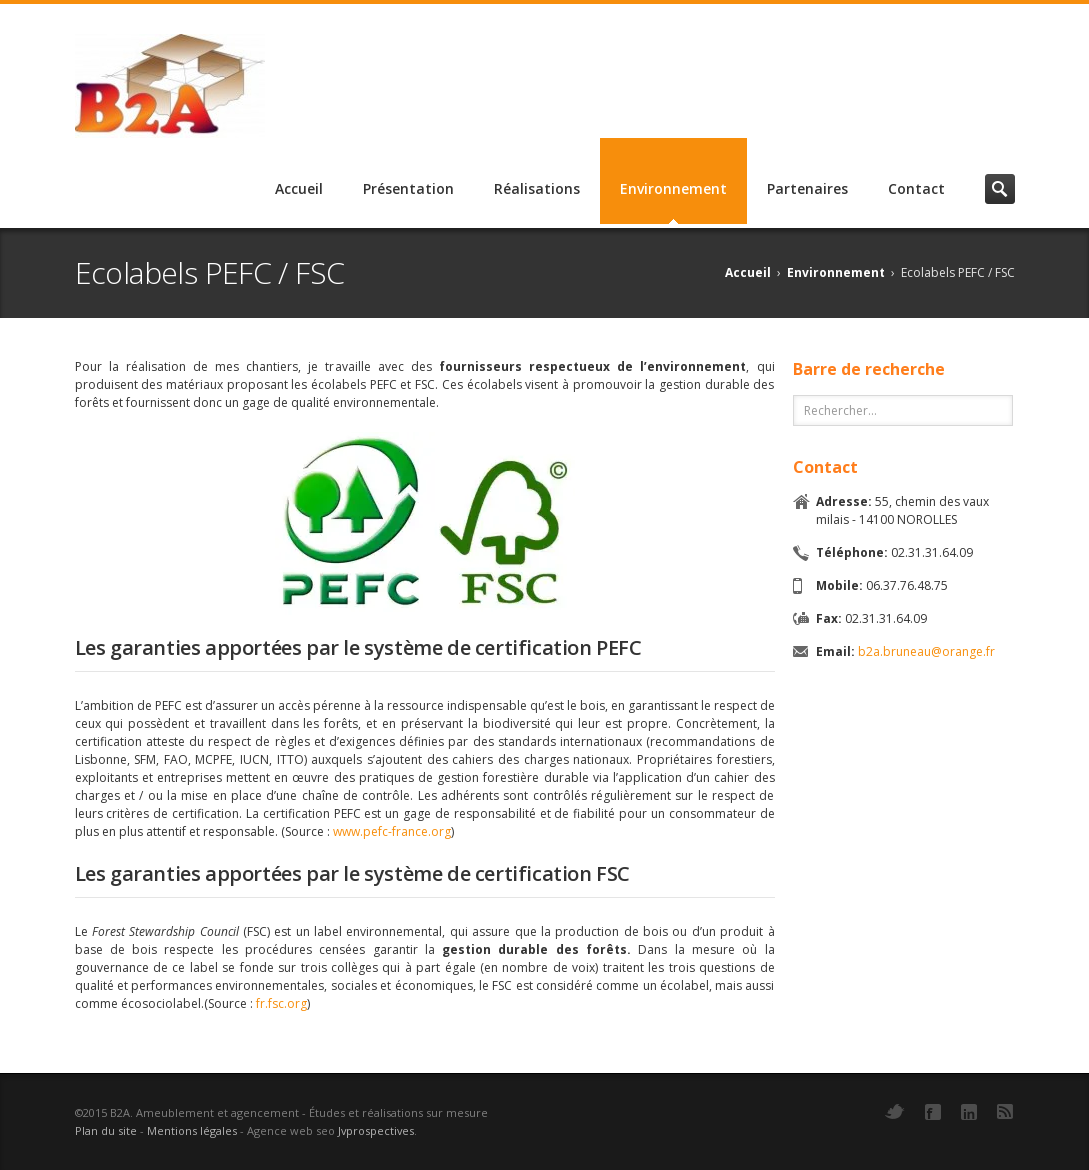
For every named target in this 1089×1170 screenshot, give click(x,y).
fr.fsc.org (281, 1003)
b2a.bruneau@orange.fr (926, 651)
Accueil (299, 188)
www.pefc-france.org (392, 831)
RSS (1005, 1111)
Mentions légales (192, 1130)
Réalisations (537, 188)
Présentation (408, 188)
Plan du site (106, 1130)
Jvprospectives (376, 1130)
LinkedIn (969, 1112)
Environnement (673, 188)
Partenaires (807, 188)
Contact (916, 188)
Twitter (895, 1111)
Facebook (933, 1112)
